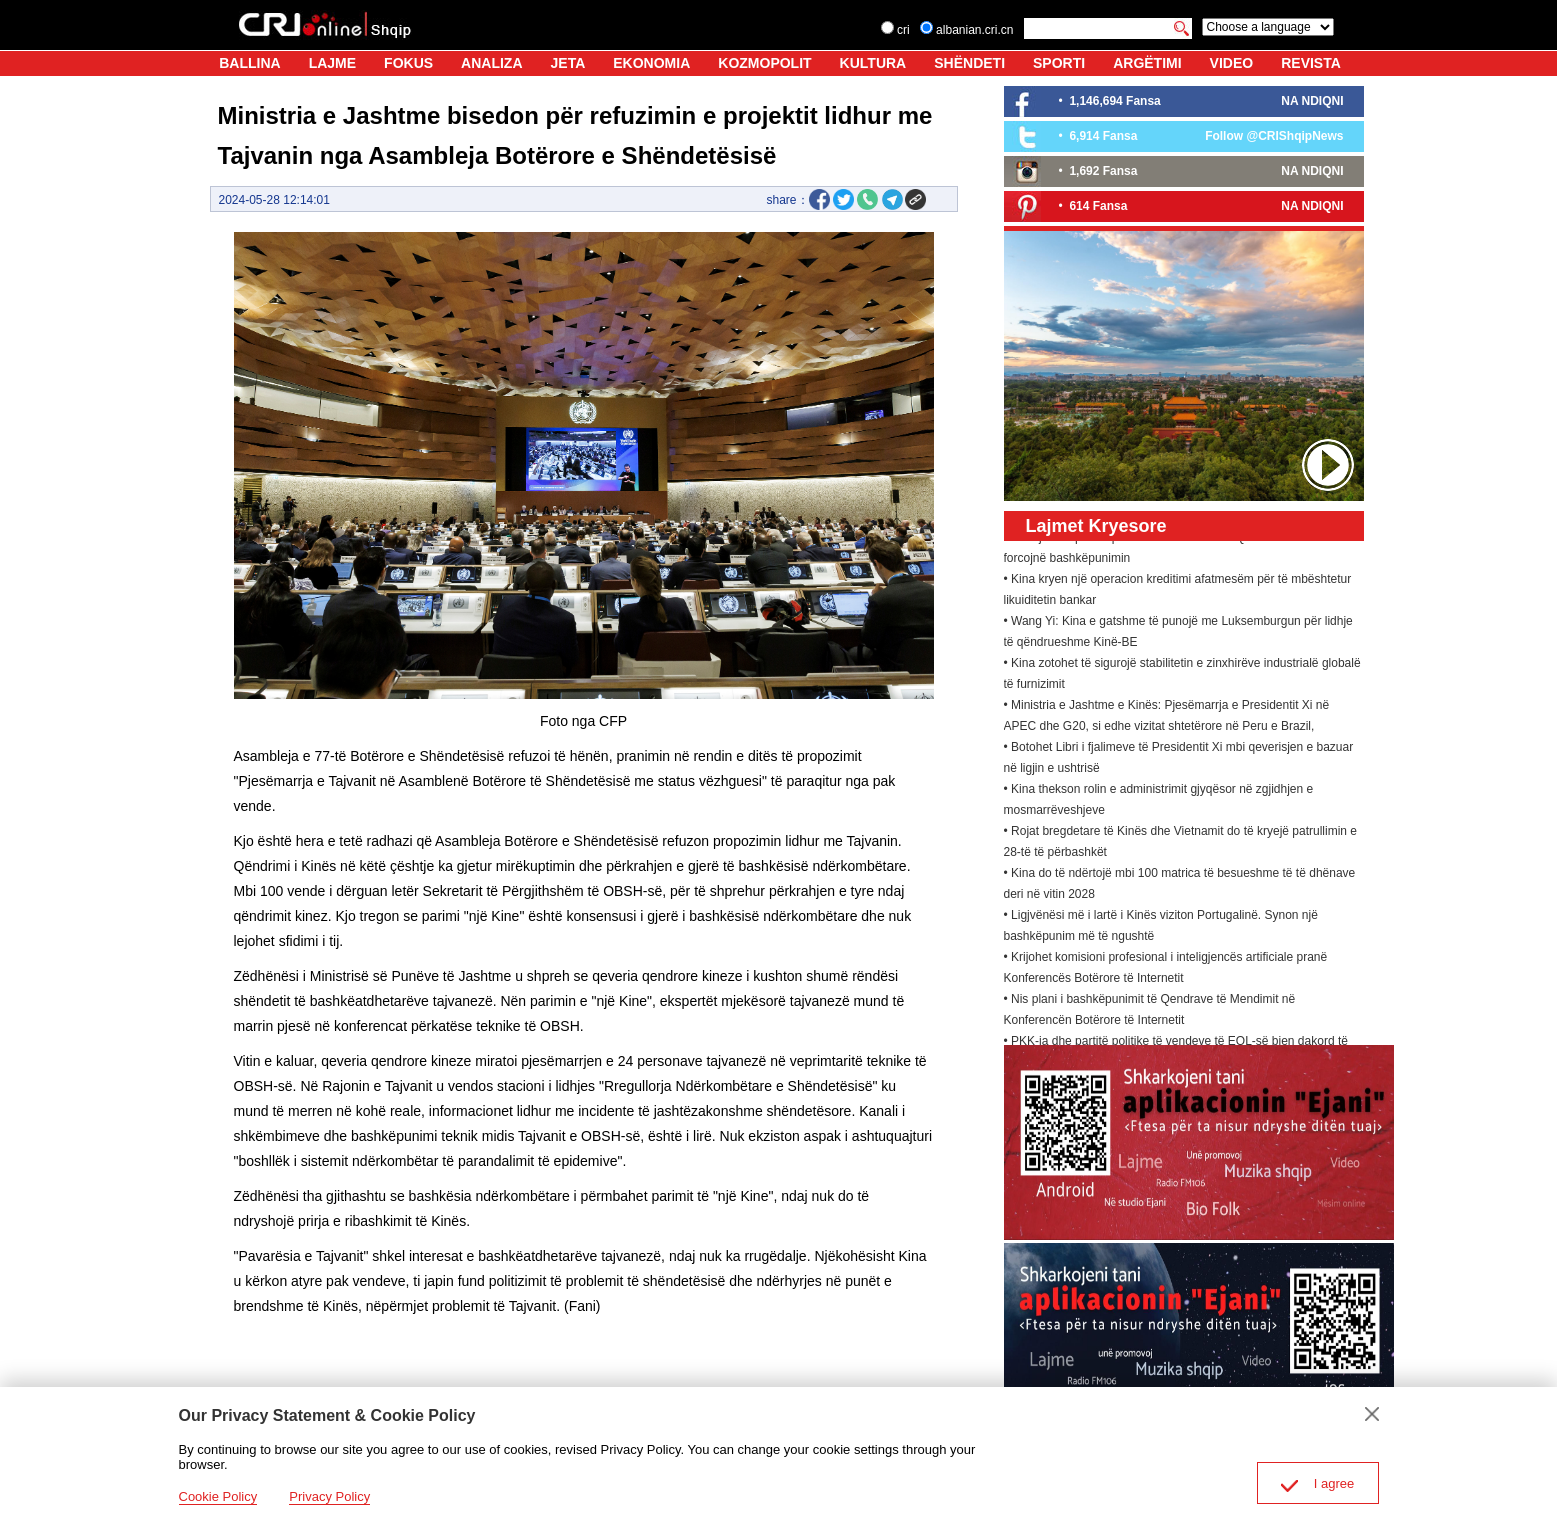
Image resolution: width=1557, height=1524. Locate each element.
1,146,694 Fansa (1114, 101)
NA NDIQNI (1312, 101)
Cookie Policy (218, 1496)
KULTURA (873, 63)
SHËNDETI (969, 63)
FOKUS (408, 63)
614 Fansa (1098, 206)
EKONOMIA (651, 63)
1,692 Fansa (1103, 171)
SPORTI (1059, 63)
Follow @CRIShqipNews (1274, 136)
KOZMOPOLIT (764, 63)
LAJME (332, 63)
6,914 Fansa (1103, 136)
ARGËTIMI (1147, 63)
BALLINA (249, 63)
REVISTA (1311, 63)
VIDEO (1232, 63)
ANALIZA (491, 63)
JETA (568, 63)
